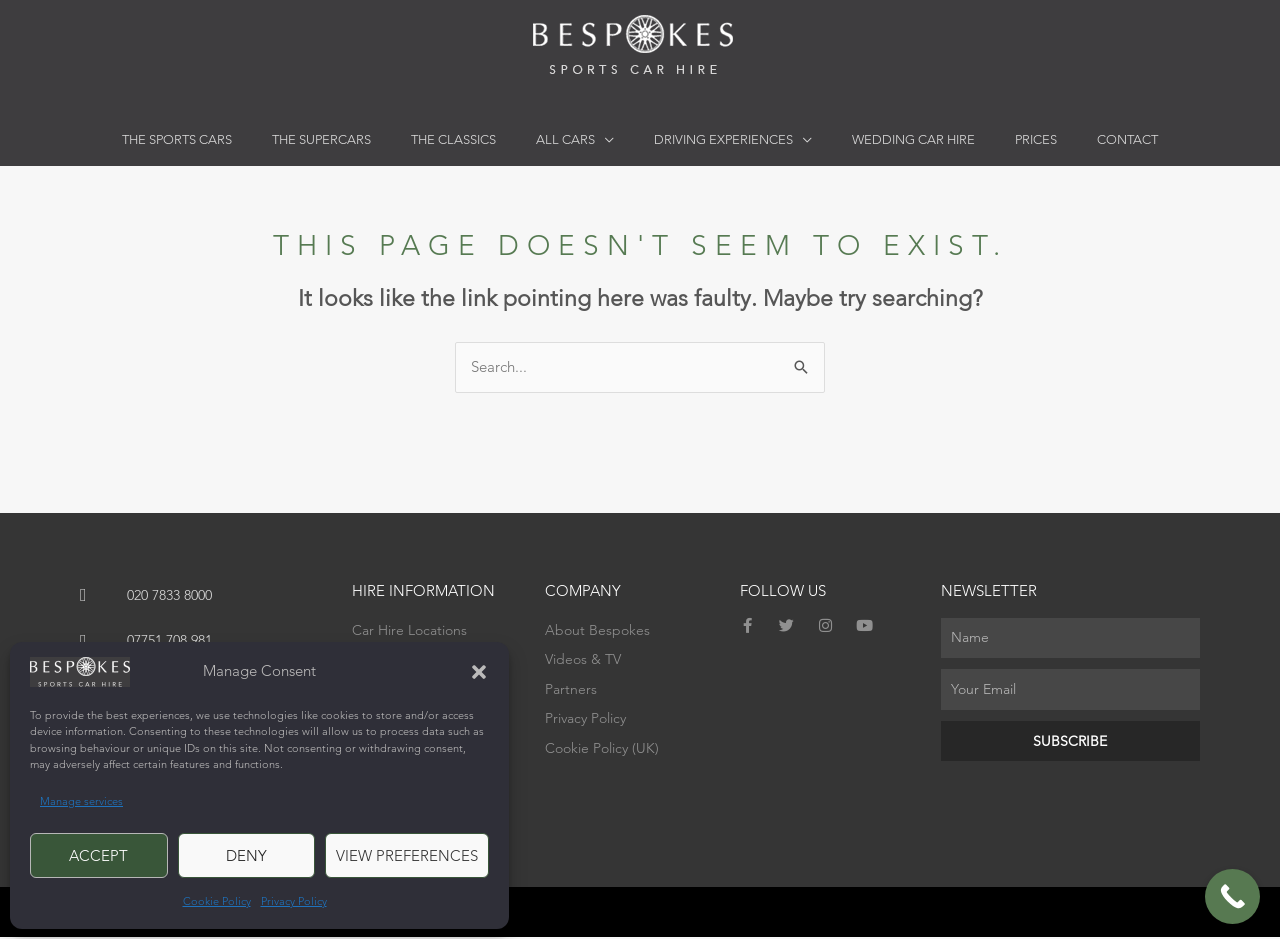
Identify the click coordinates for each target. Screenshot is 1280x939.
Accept (98, 855)
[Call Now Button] (1232, 896)
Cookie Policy (217, 901)
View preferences (407, 855)
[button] (479, 672)
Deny (246, 855)
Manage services (81, 801)
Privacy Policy (294, 901)
